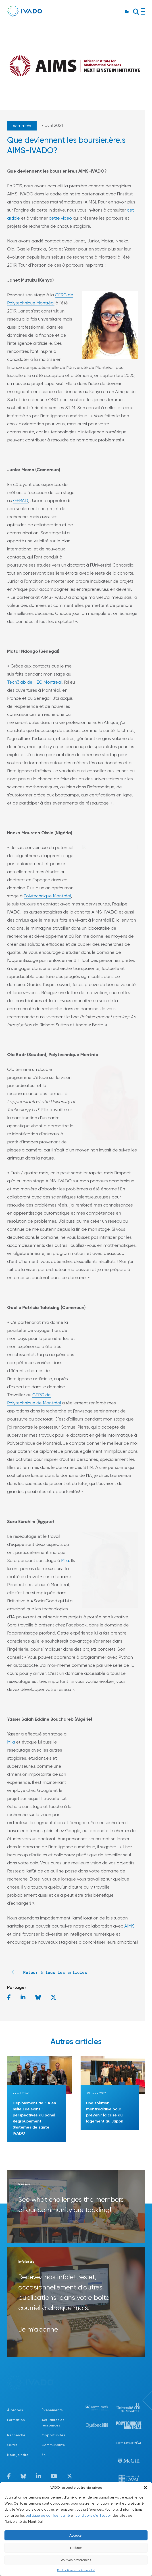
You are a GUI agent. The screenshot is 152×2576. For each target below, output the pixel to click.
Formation (16, 2446)
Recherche (16, 2461)
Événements (52, 2436)
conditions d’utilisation (93, 2516)
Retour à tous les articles (47, 1972)
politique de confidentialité (48, 2516)
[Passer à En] (59, 2481)
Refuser (76, 2548)
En (127, 11)
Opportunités (53, 2461)
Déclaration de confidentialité (76, 2570)
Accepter (76, 2535)
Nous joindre (18, 2481)
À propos (15, 2436)
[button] (145, 2487)
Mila (65, 1560)
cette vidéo (60, 218)
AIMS (129, 1926)
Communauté (53, 2471)
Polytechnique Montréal (47, 896)
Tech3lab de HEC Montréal (34, 682)
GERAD (20, 500)
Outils (12, 2471)
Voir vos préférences (76, 2560)
